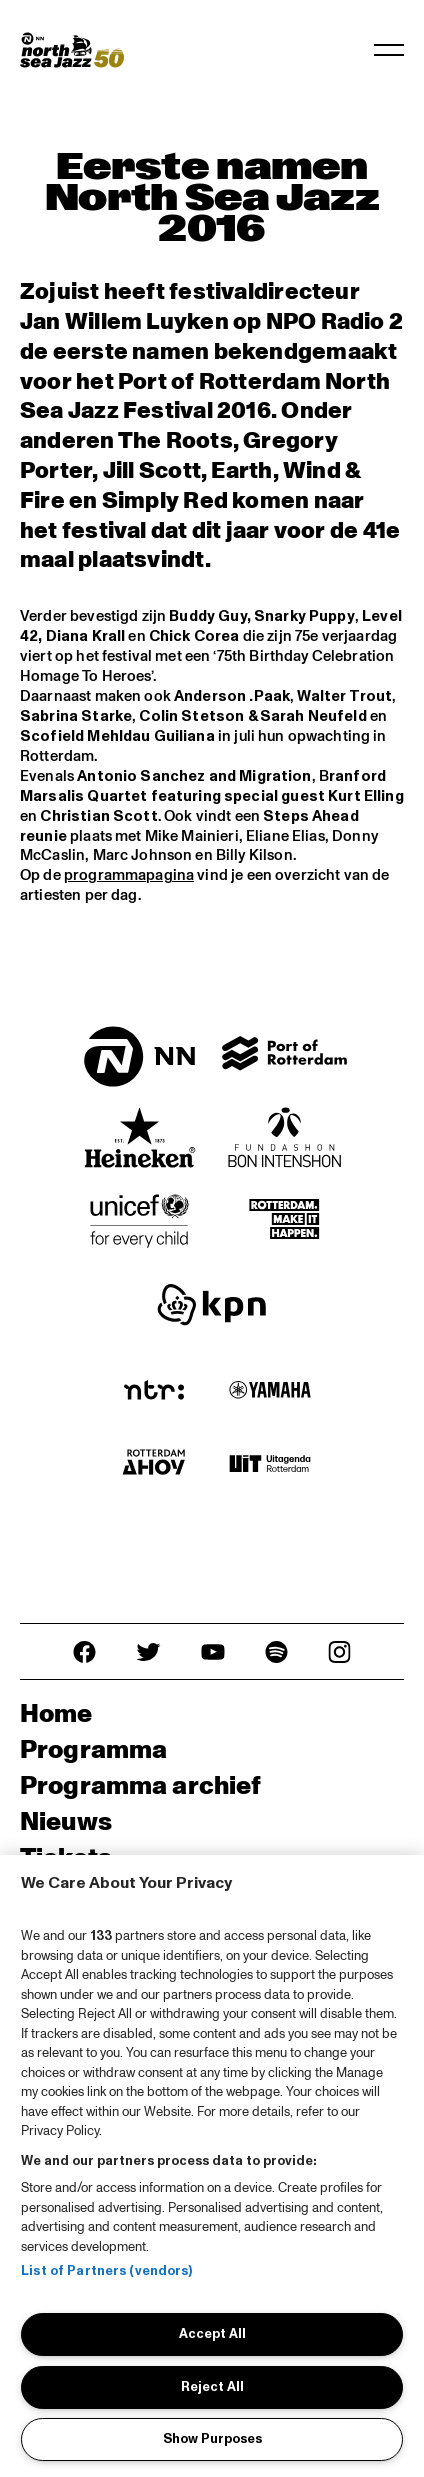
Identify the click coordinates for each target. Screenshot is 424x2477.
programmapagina (129, 875)
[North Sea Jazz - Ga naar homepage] (72, 50)
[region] (212, 2166)
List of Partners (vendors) (106, 2271)
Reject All (212, 2387)
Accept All (212, 2334)
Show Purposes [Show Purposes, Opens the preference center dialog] (212, 2439)
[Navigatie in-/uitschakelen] (389, 50)
